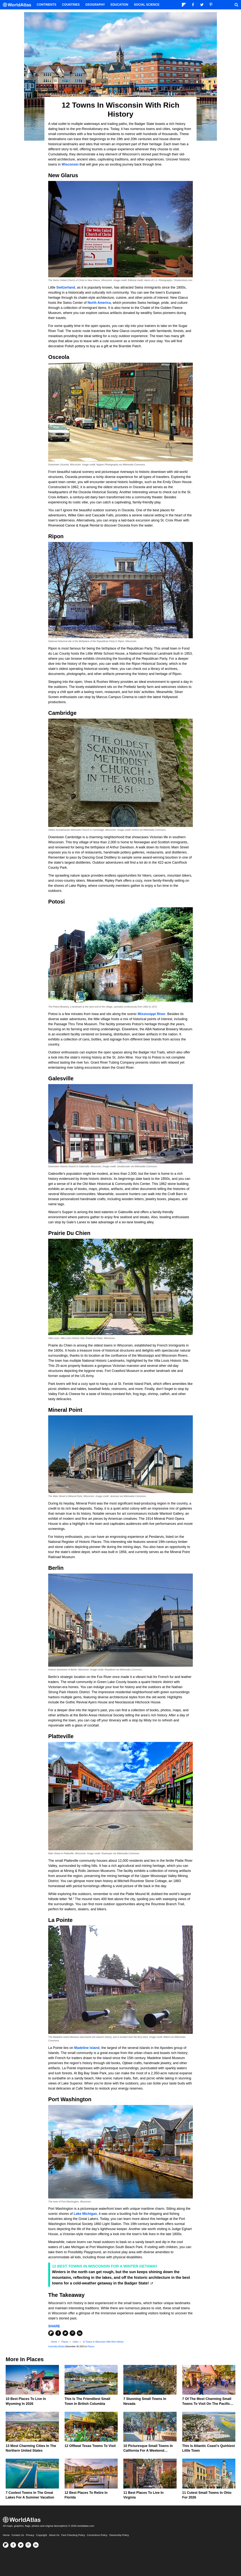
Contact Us (17, 2535)
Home (6, 2535)
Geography (95, 4)
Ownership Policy (119, 2535)
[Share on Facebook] (58, 2333)
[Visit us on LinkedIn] (36, 2545)
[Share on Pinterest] (72, 2333)
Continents (46, 4)
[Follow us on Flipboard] (5, 2545)
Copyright (41, 2535)
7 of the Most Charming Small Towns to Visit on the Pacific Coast (206, 2403)
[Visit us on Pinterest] (28, 2545)
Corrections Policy (97, 2535)
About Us (54, 2535)
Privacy (30, 2535)
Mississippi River (151, 1014)
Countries (71, 4)
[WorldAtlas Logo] (18, 5)
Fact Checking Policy (73, 2535)
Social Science (146, 4)
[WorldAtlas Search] (236, 4)
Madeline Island (86, 2048)
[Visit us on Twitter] (21, 2545)
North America (99, 303)
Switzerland (65, 287)
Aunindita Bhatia (56, 2346)
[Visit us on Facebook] (13, 2545)
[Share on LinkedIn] (79, 2333)
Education (119, 4)
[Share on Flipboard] (51, 2333)
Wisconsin (70, 164)
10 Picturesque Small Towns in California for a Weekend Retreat (148, 2450)
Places (91, 2346)
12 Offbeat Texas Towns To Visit (90, 2446)
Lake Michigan (85, 2214)
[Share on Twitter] (65, 2333)
